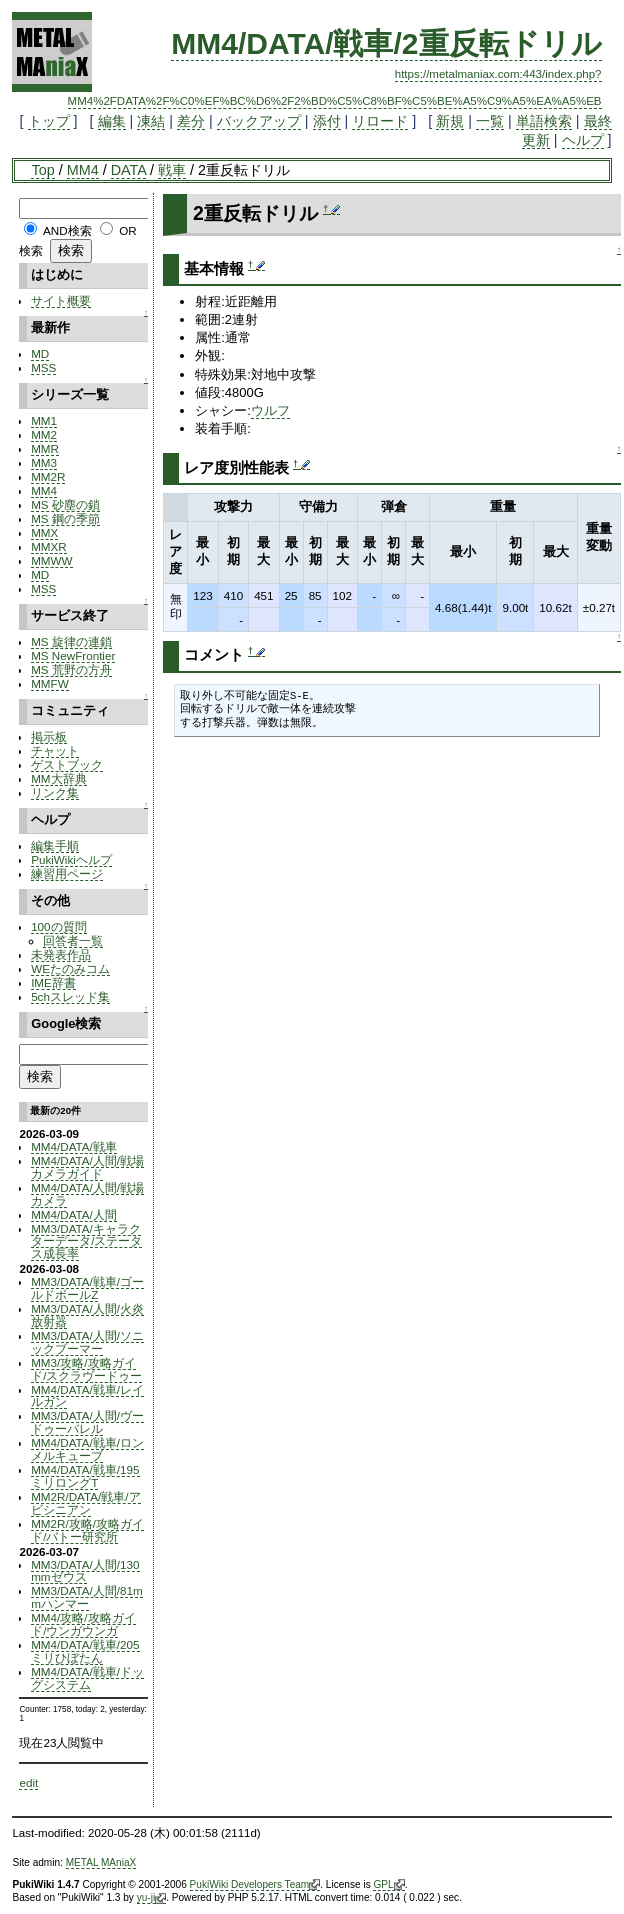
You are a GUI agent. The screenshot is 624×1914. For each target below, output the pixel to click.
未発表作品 (61, 954)
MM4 (83, 170)
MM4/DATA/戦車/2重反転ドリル (386, 43)
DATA (128, 170)
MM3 (44, 462)
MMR (45, 448)
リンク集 (55, 792)
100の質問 (58, 926)
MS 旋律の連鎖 (71, 641)
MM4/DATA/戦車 (74, 1146)
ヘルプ (583, 140)
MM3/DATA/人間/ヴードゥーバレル (87, 1422)
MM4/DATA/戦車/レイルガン (87, 1396)
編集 (112, 121)
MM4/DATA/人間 (74, 1214)
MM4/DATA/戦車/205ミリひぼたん (85, 1651)
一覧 (490, 121)
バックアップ (259, 121)
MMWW (51, 560)
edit (28, 1782)
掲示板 (49, 736)
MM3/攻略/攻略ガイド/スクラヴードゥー (86, 1369)
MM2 (44, 434)
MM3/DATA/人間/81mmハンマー (87, 1597)
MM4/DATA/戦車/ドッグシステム (87, 1678)
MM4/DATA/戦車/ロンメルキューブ (87, 1449)
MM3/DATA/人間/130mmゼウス (85, 1571)
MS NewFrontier (73, 655)
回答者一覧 (73, 940)
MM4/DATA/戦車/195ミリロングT (85, 1476)
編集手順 (55, 845)
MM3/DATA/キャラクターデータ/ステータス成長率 (86, 1241)
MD (40, 353)
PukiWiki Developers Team (255, 1885)
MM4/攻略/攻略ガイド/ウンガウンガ (83, 1624)
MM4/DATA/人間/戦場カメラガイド (87, 1167)
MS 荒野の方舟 (71, 669)
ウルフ (270, 410)
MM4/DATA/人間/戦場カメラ (87, 1194)
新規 (450, 121)
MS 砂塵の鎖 (65, 504)
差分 (191, 121)
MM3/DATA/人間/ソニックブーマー (87, 1342)
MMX (44, 532)
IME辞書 (53, 982)
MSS (43, 367)
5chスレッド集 (70, 996)
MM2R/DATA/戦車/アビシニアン (85, 1503)
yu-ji (151, 1898)
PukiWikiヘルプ (71, 859)
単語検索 (544, 121)
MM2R (48, 476)
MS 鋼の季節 (65, 518)
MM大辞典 (58, 778)
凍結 (151, 121)
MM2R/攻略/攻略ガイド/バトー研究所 (87, 1530)
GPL (388, 1885)
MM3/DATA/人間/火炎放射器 (87, 1315)
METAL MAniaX (101, 1862)
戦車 (172, 170)
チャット (55, 750)
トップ (49, 121)
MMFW (50, 683)
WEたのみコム (70, 968)
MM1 (44, 420)
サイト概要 (61, 300)
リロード (380, 121)
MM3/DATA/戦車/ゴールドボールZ (87, 1288)
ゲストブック (67, 764)
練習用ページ (67, 873)
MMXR (49, 546)
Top (42, 170)
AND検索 (67, 230)
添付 (327, 121)
